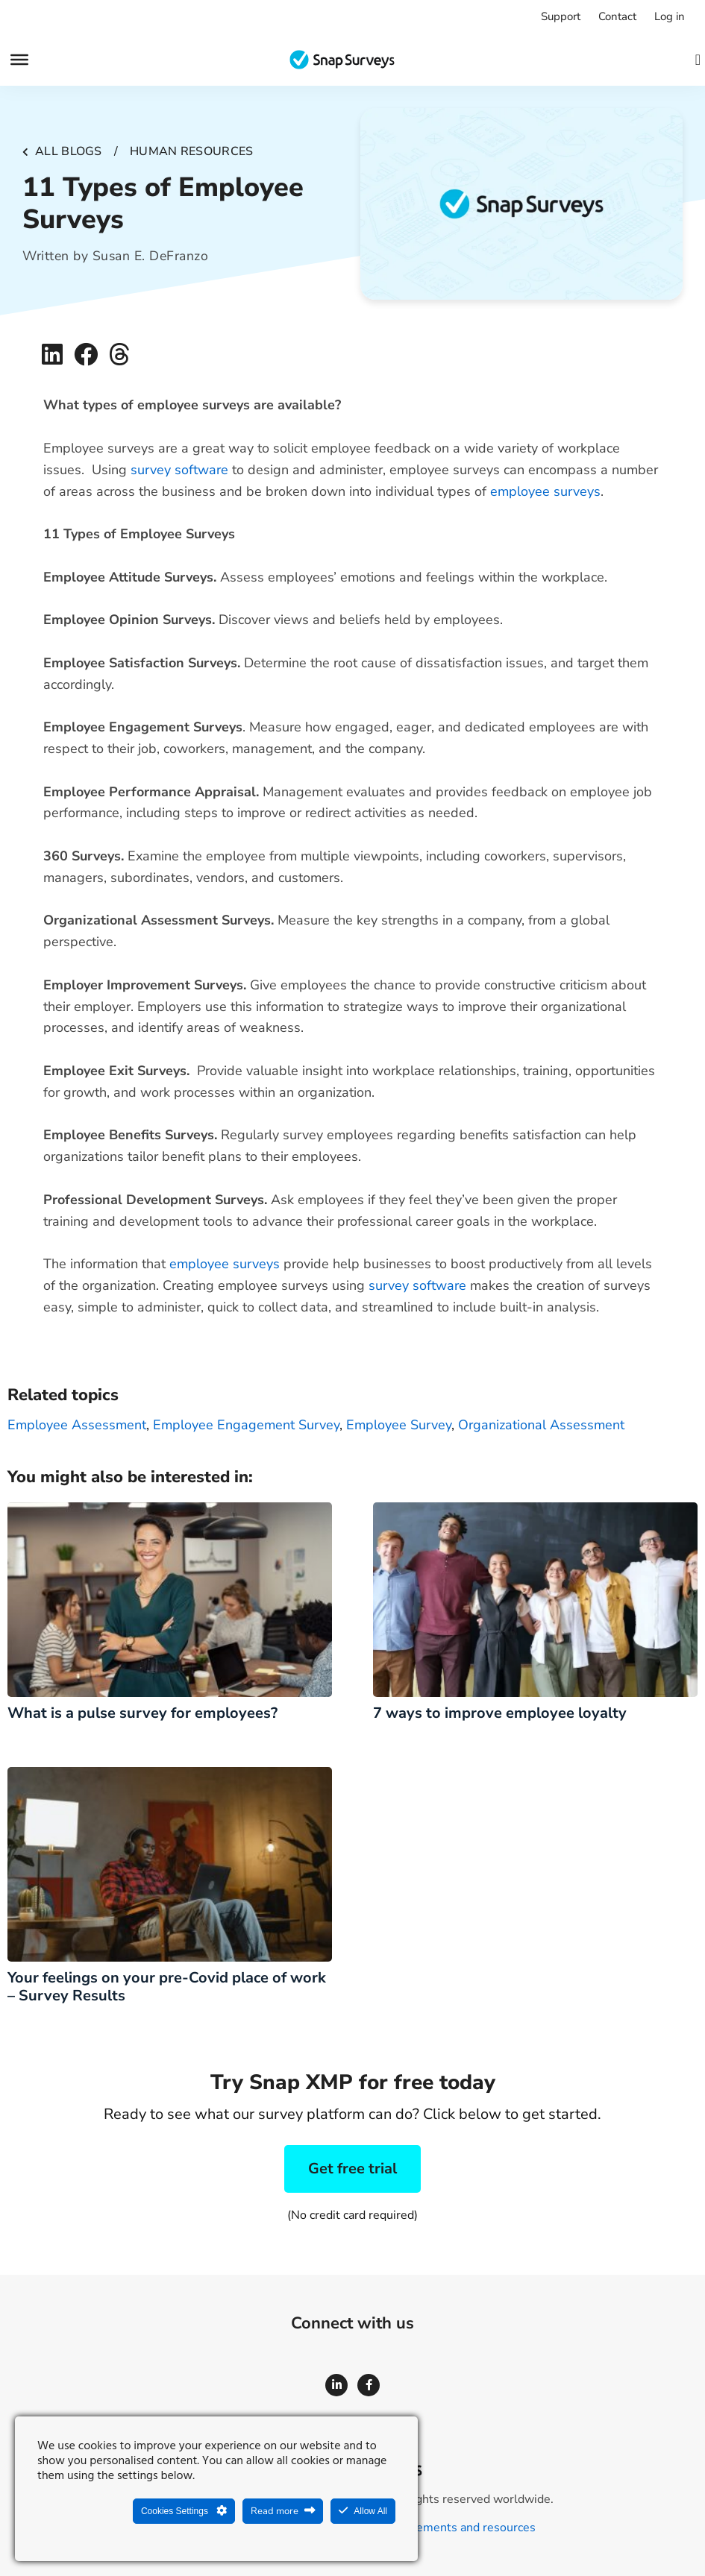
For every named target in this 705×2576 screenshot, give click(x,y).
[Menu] (19, 59)
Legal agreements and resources (448, 2527)
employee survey (398, 1425)
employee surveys (545, 491)
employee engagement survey (246, 1425)
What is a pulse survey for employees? (142, 1713)
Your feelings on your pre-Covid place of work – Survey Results (166, 1987)
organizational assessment (541, 1425)
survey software (179, 470)
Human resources (192, 151)
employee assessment (76, 1425)
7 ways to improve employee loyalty (500, 1713)
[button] (52, 354)
